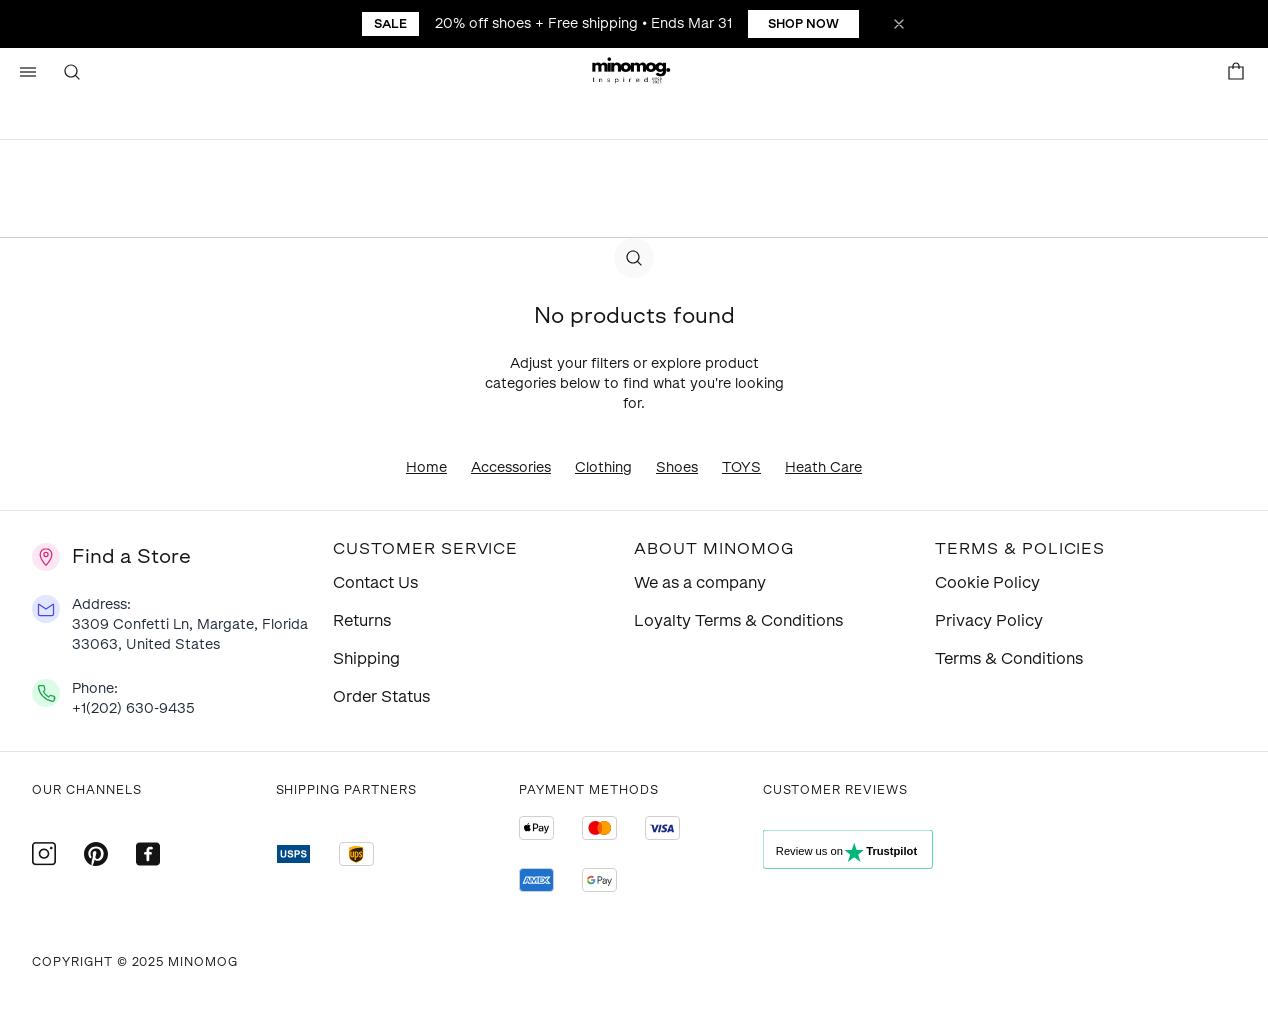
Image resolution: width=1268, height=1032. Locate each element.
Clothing (603, 467)
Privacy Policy (989, 620)
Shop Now (803, 24)
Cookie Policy (987, 582)
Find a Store (131, 556)
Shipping (366, 658)
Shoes (677, 467)
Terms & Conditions (1009, 658)
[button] (634, 72)
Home (426, 467)
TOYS (741, 467)
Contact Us (375, 582)
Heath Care (823, 467)
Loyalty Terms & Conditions (738, 620)
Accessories (511, 467)
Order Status (381, 696)
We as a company (700, 582)
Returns (362, 620)
